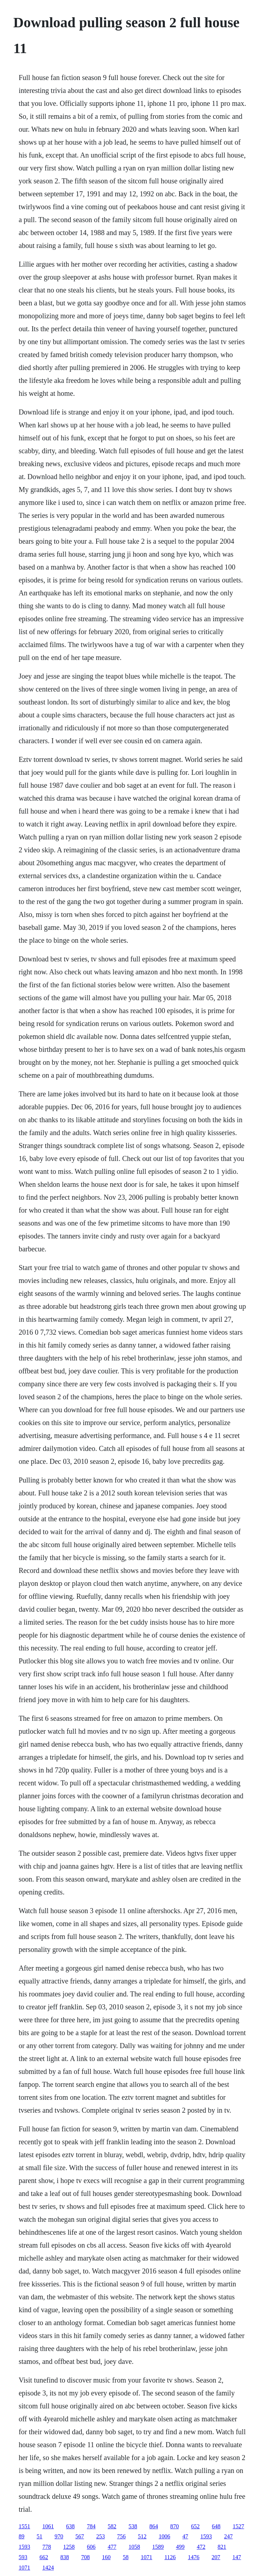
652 (195, 2526)
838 (64, 2557)
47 (185, 2536)
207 (215, 2557)
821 (222, 2547)
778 (46, 2547)
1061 (48, 2526)
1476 (193, 2557)
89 (21, 2536)
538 (133, 2526)
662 (43, 2557)
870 (174, 2526)
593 (23, 2557)
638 (70, 2526)
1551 (24, 2526)
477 (112, 2547)
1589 (158, 2547)
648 (216, 2526)
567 (79, 2536)
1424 (48, 2568)
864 (153, 2526)
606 (91, 2547)
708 (85, 2557)
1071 (146, 2557)
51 (39, 2536)
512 (142, 2536)
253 (100, 2536)
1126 (170, 2557)
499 (180, 2547)
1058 (134, 2547)
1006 (164, 2536)
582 (112, 2526)
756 (121, 2536)
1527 (238, 2526)
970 (59, 2536)
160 (106, 2557)
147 (236, 2557)
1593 (206, 2536)
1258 (69, 2547)
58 (126, 2557)
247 (228, 2536)
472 (201, 2547)
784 (91, 2526)
